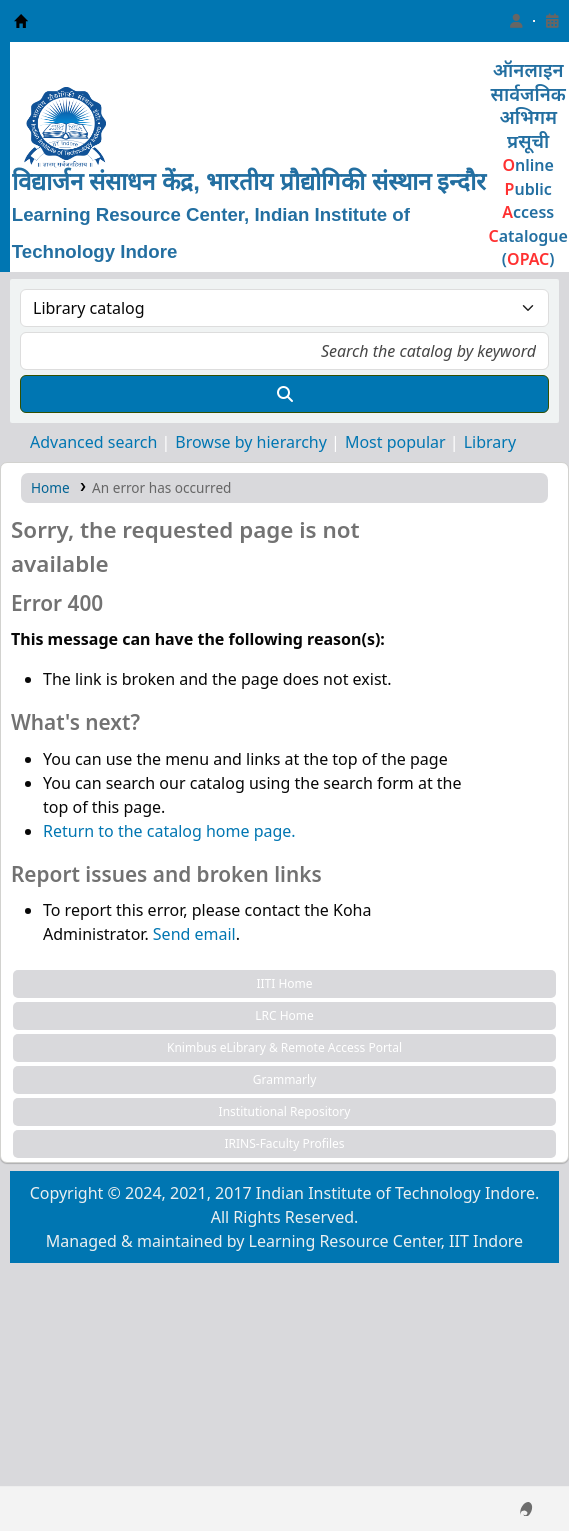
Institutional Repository (285, 1111)
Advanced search (93, 442)
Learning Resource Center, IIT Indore (21, 21)
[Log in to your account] (516, 21)
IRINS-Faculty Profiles (284, 1143)
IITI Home (284, 983)
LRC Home (284, 1015)
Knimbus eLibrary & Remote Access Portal (284, 1047)
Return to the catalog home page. (169, 831)
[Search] (284, 394)
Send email (194, 934)
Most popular (395, 442)
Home (50, 487)
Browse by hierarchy (251, 442)
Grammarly (285, 1079)
